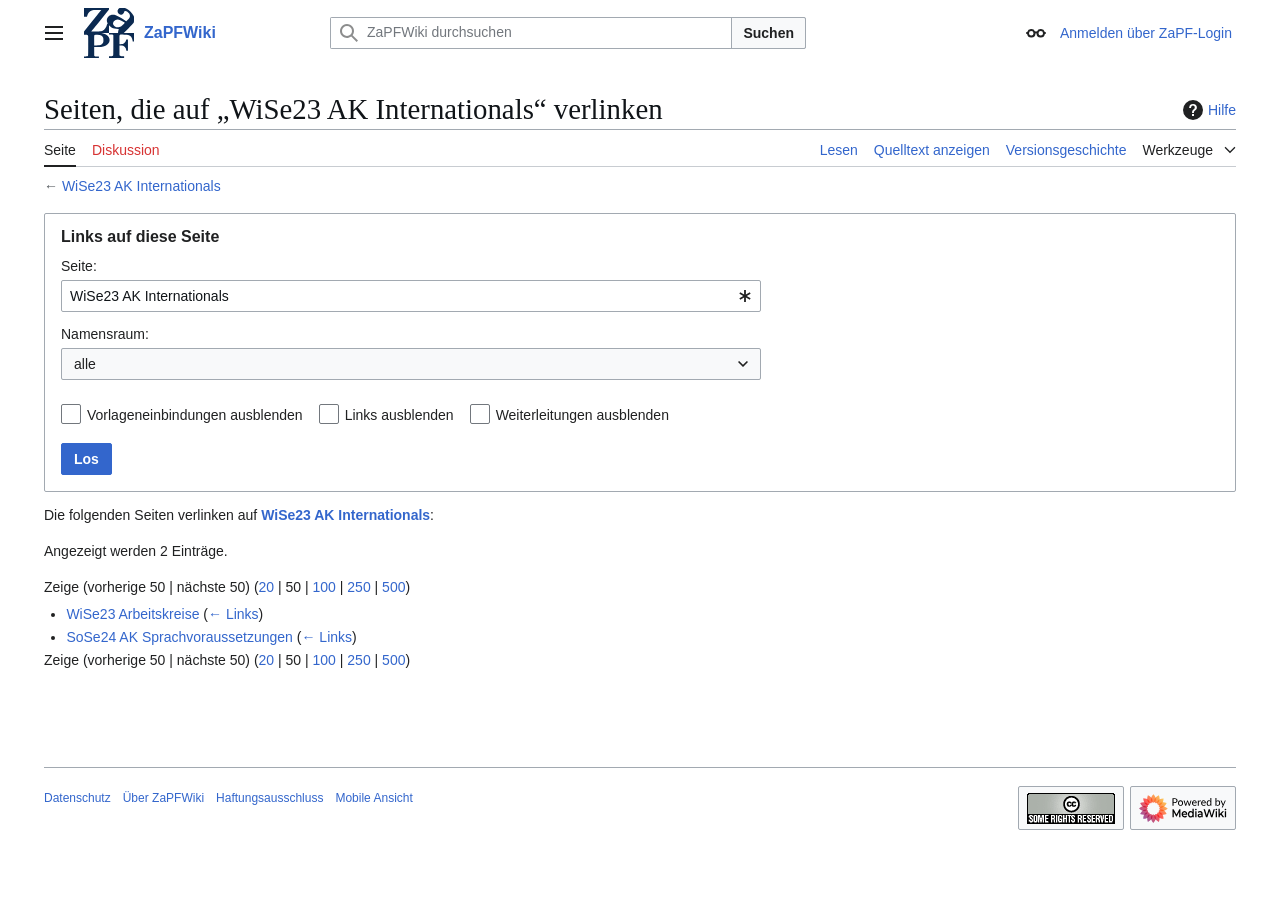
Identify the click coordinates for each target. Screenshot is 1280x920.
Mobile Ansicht (373, 798)
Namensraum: (105, 334)
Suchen (768, 33)
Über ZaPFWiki (163, 798)
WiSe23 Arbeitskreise (132, 614)
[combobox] (411, 296)
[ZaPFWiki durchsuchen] (531, 33)
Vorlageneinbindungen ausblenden (195, 415)
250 (358, 587)
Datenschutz (77, 798)
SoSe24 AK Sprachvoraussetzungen (179, 637)
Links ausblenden (399, 415)
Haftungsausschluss (269, 798)
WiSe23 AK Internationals (141, 186)
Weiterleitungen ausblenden (582, 415)
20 (267, 587)
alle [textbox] (85, 364)
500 (393, 587)
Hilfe (1207, 110)
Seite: (79, 266)
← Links (233, 614)
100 (324, 587)
